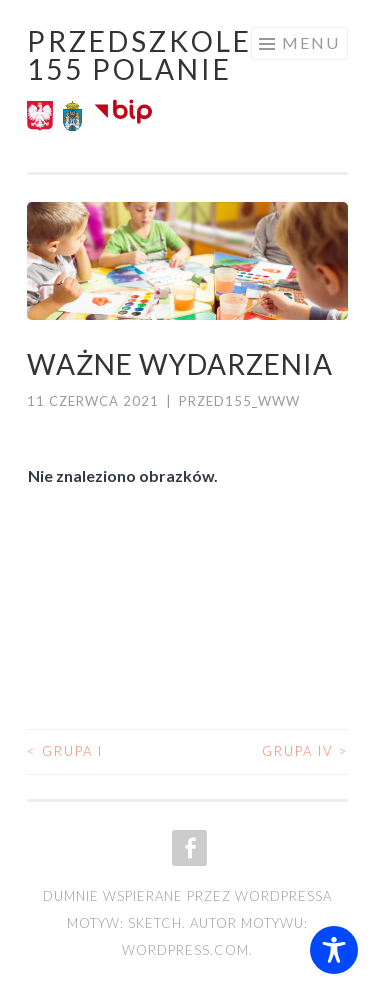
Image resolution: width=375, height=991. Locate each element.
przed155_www (239, 401)
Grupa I (65, 751)
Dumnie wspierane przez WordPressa (187, 896)
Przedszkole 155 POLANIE (139, 55)
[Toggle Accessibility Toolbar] (334, 950)
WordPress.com (185, 950)
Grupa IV (305, 751)
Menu (311, 42)
